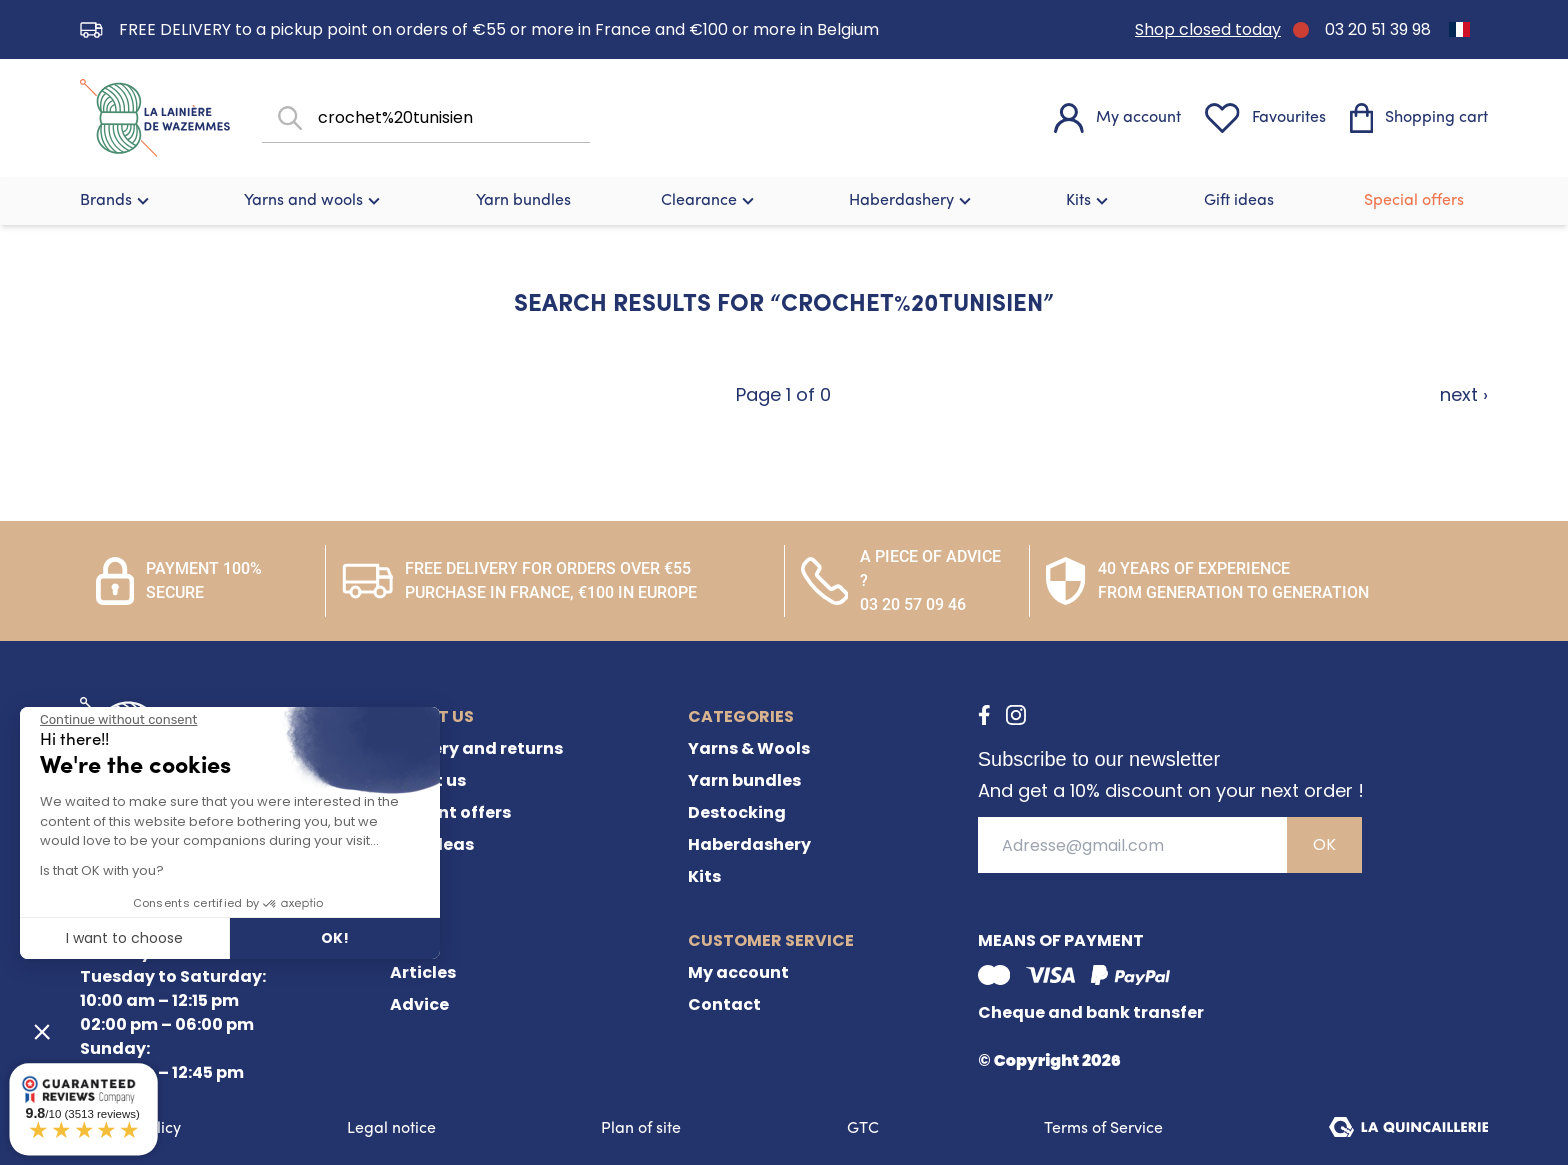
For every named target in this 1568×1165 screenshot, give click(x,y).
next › (1464, 394)
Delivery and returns (476, 748)
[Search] (288, 118)
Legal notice (391, 1129)
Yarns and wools (314, 201)
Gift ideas (1239, 201)
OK (1324, 844)
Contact (724, 1004)
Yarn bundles (523, 201)
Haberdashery (912, 201)
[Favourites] (1265, 118)
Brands (117, 201)
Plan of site (641, 1129)
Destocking (737, 812)
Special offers (1414, 201)
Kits (1089, 201)
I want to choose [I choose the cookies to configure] (124, 938)
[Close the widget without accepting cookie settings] (118, 720)
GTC (863, 1129)
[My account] (1117, 118)
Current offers (450, 812)
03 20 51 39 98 (1378, 29)
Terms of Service (1103, 1129)
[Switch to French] (1459, 29)
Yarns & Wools (749, 748)
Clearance (710, 201)
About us (428, 780)
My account (738, 972)
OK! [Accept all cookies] (335, 938)
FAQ (407, 876)
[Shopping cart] (1419, 118)
